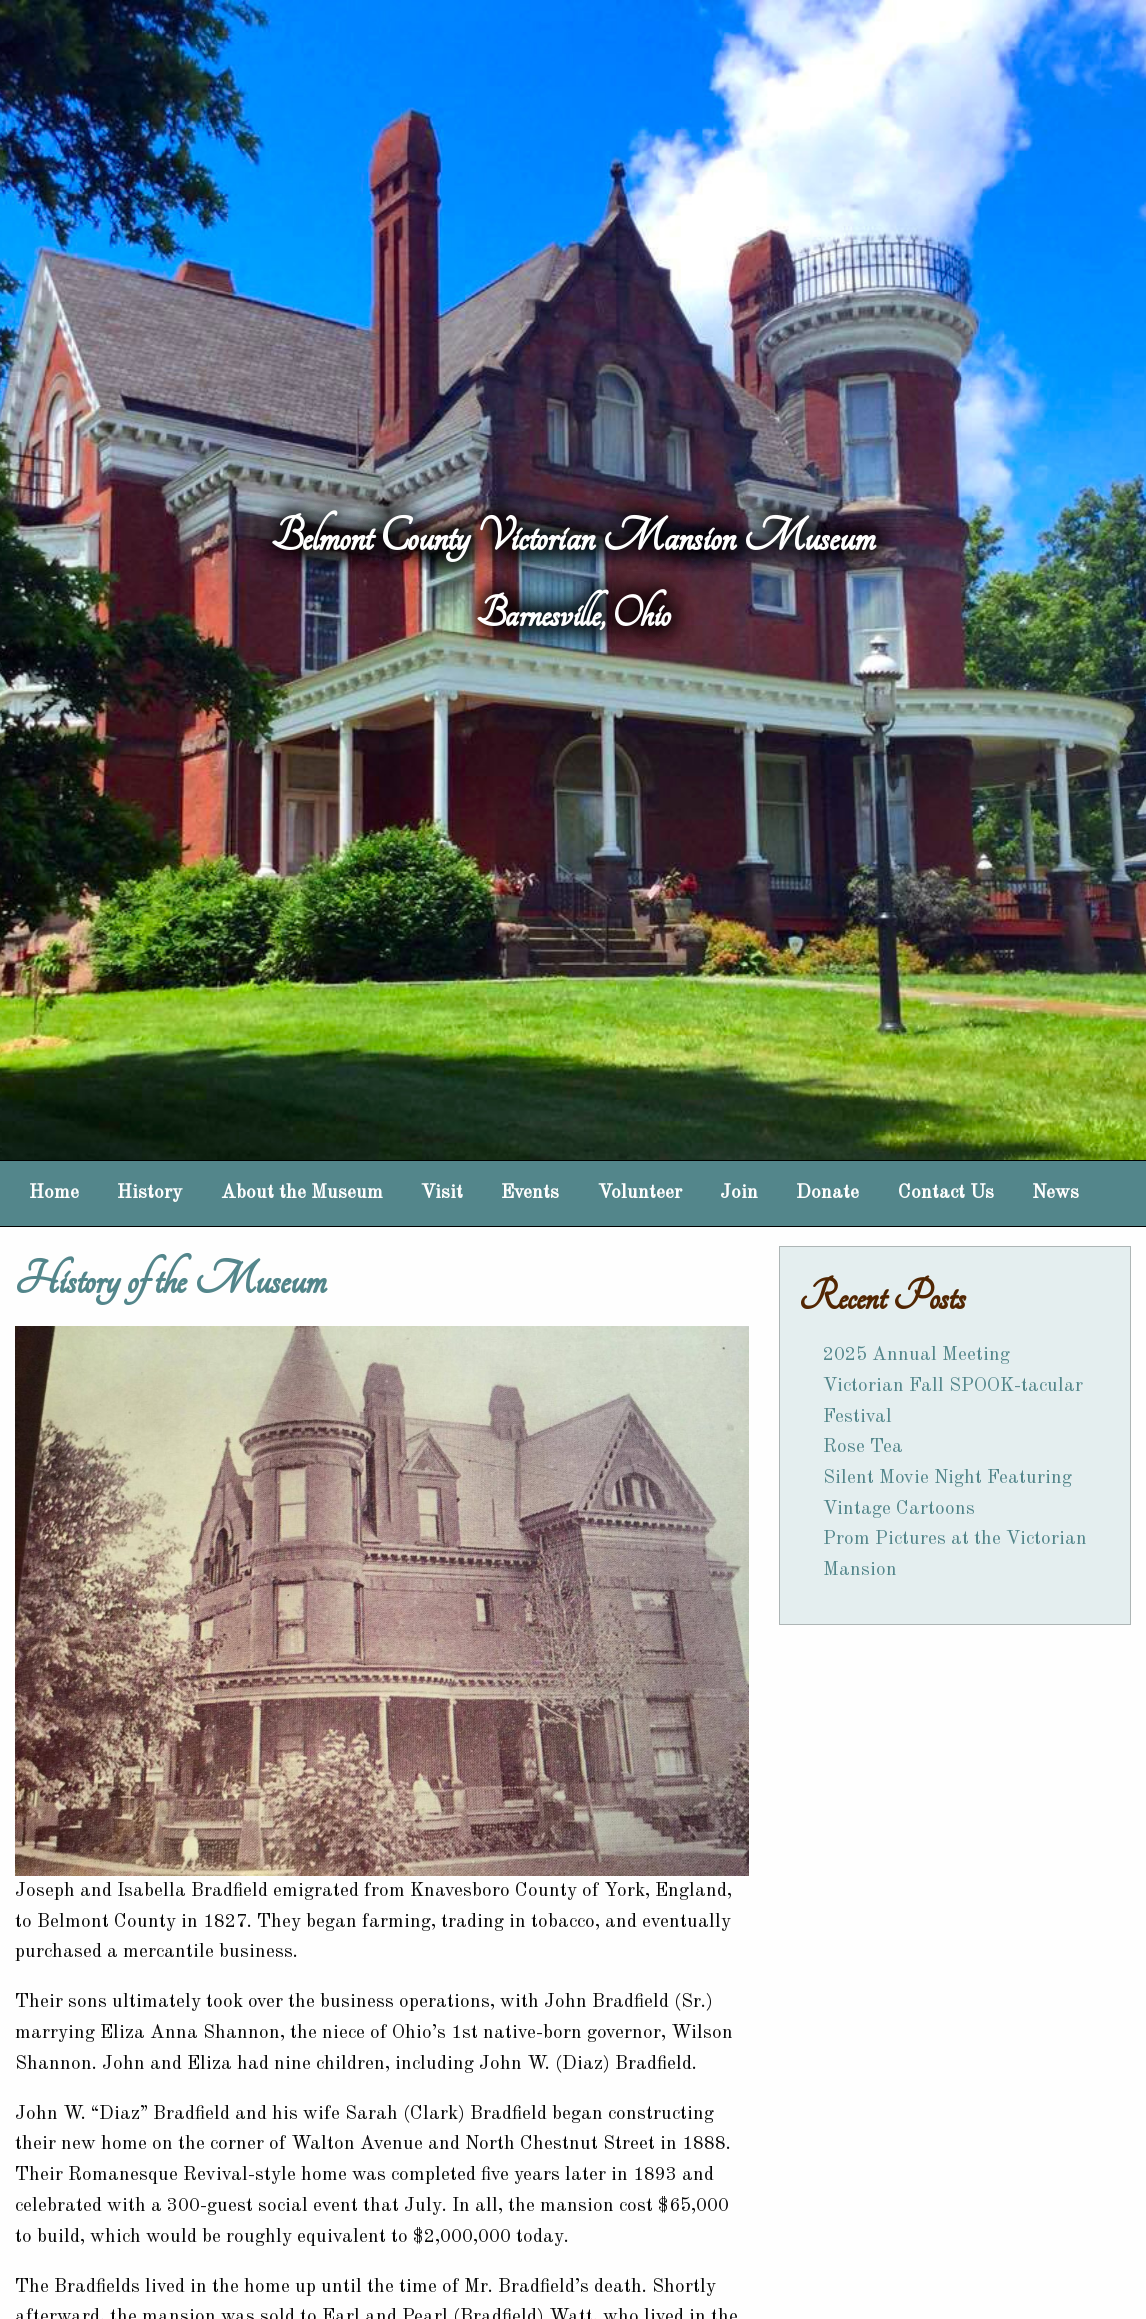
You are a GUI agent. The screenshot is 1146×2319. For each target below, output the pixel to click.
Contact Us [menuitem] (946, 1193)
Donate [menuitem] (827, 1193)
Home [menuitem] (54, 1193)
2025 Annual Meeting (916, 1355)
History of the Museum (170, 1280)
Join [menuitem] (739, 1193)
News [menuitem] (1055, 1193)
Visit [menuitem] (442, 1193)
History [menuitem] (149, 1193)
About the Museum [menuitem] (302, 1193)
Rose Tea (863, 1447)
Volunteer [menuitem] (640, 1193)
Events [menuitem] (530, 1193)
